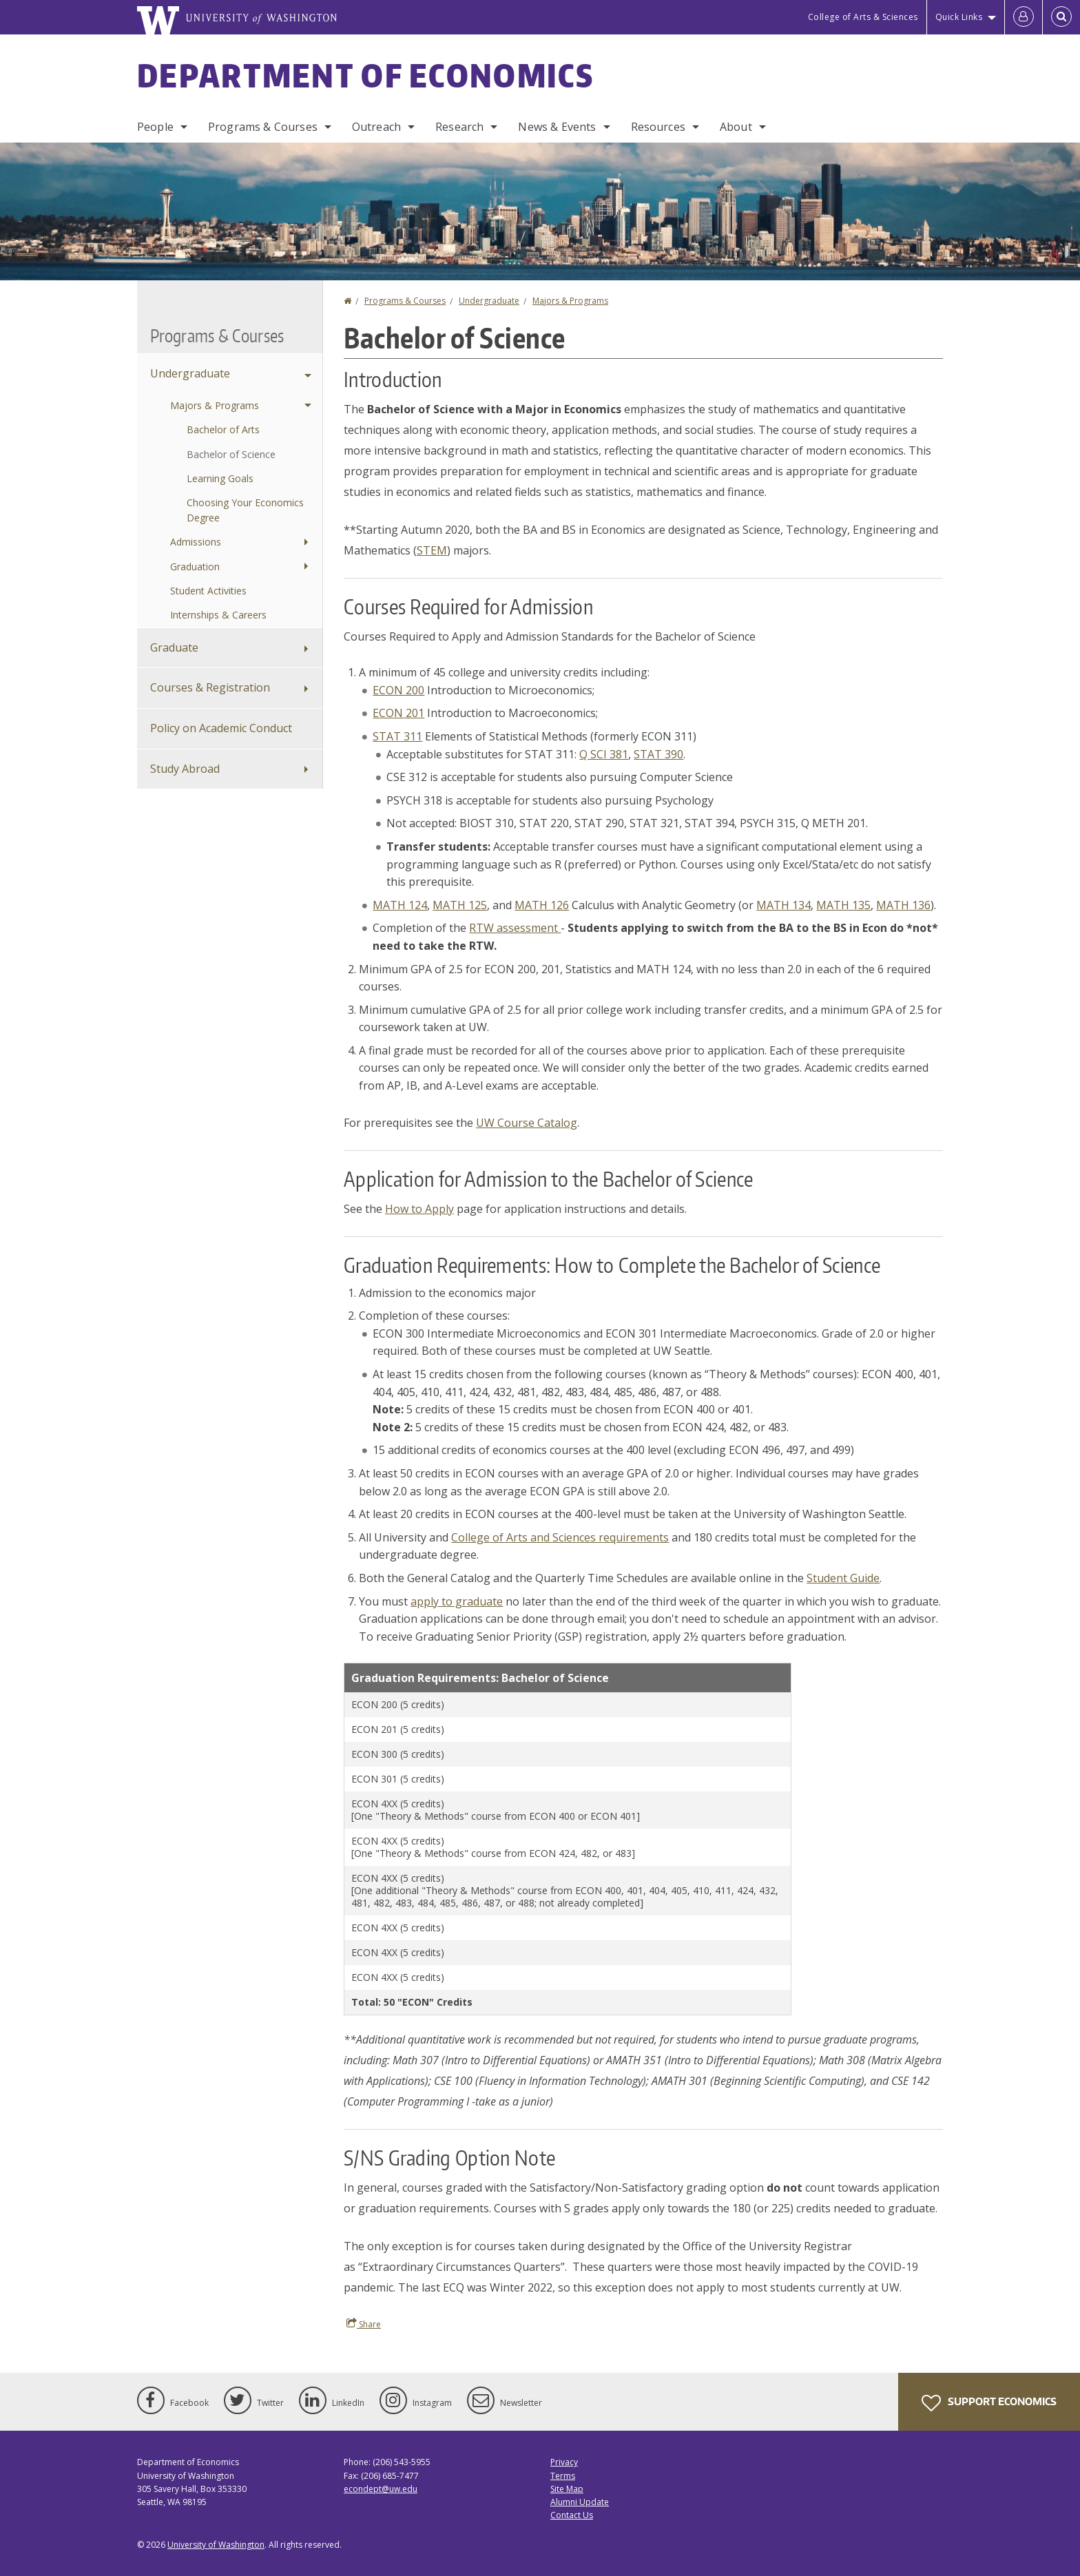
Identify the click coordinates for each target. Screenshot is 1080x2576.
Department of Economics (365, 75)
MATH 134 (783, 905)
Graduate (174, 647)
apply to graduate (457, 1601)
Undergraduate (489, 301)
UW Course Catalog (526, 1122)
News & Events (557, 126)
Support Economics (989, 2403)
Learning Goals (220, 478)
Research (459, 126)
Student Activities (208, 590)
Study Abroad (185, 768)
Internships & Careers (218, 614)
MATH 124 (400, 905)
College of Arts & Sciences (863, 17)
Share (363, 2324)
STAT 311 (397, 736)
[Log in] (1023, 17)
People (155, 126)
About (736, 126)
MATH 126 (542, 905)
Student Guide (843, 1578)
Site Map (566, 2489)
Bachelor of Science (231, 454)
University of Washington (215, 2545)
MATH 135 (843, 905)
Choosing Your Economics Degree (245, 510)
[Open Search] (1061, 17)
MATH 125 (460, 905)
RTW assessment (515, 927)
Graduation (195, 566)
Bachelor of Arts (223, 429)
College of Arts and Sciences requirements (560, 1537)
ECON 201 (398, 712)
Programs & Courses (263, 126)
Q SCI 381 (603, 754)
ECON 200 (398, 690)
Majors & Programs (570, 301)
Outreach (376, 126)
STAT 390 (658, 754)
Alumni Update (579, 2502)
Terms (562, 2476)
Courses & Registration (210, 687)
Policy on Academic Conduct (221, 728)
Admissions (195, 541)
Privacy (564, 2462)
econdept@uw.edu (380, 2489)
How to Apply (419, 1208)
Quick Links (959, 17)
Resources (658, 126)
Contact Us (571, 2515)
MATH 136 (903, 905)
